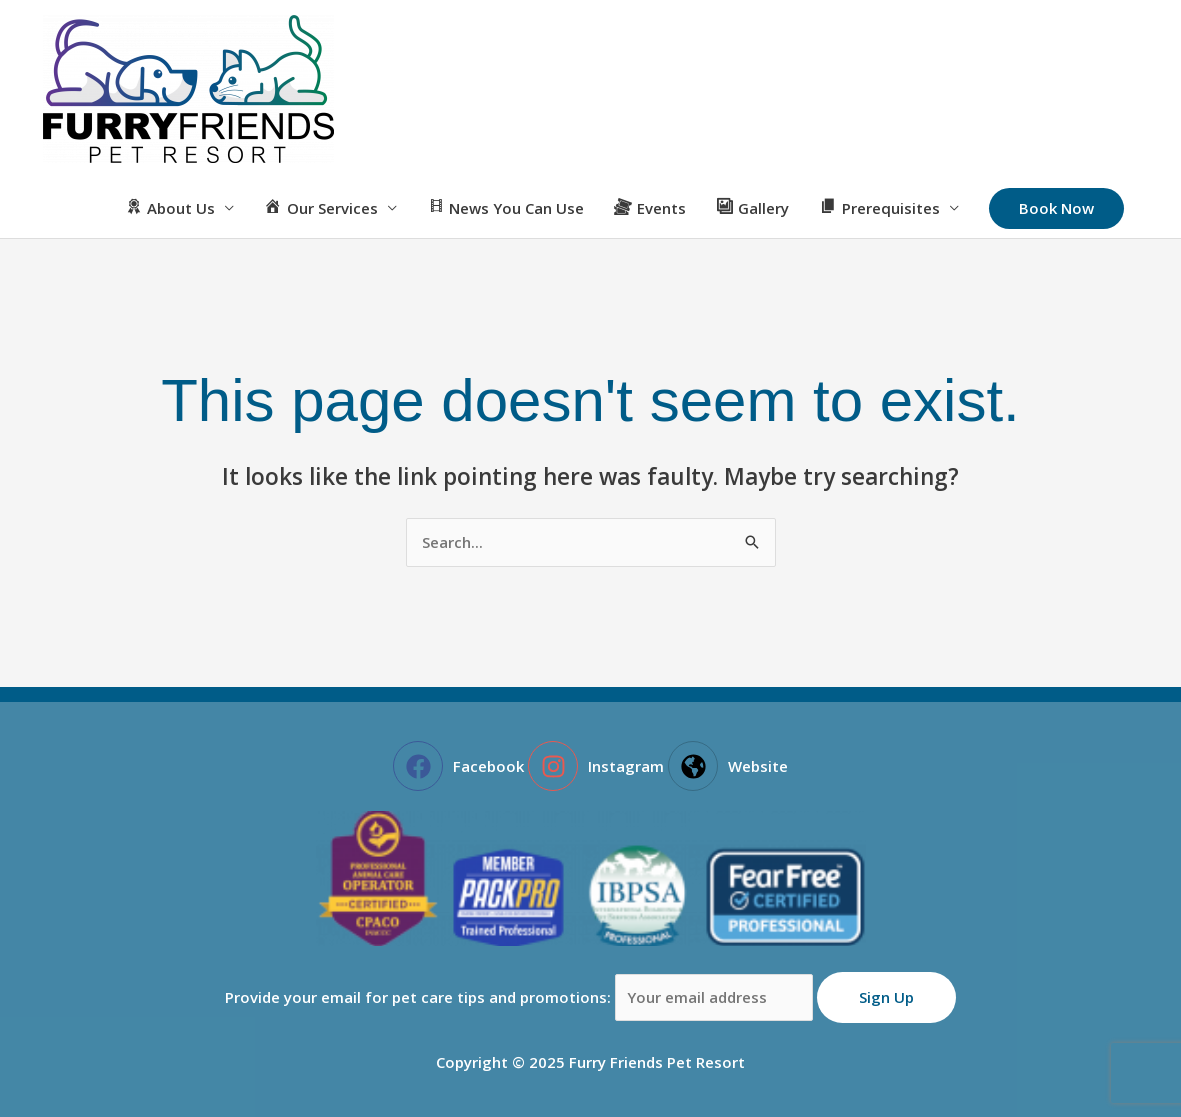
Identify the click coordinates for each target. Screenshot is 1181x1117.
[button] (1056, 208)
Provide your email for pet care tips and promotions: (521, 997)
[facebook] (458, 766)
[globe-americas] (728, 766)
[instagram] (596, 766)
